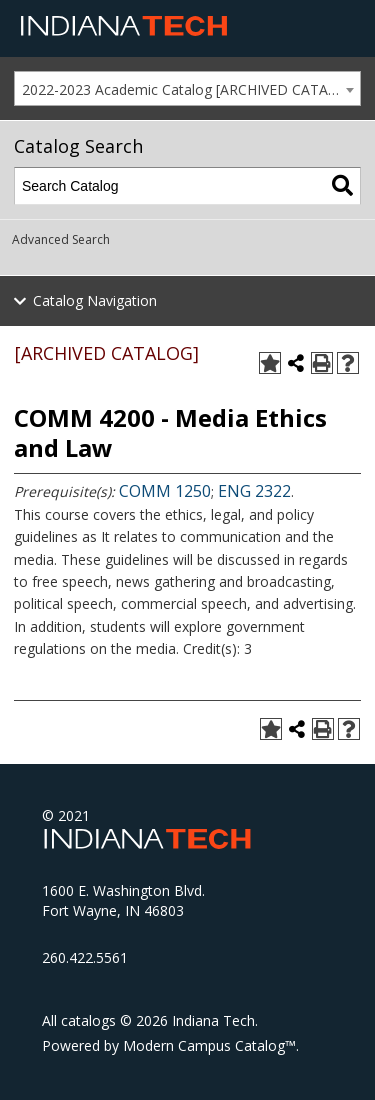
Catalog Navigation (95, 300)
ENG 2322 (254, 491)
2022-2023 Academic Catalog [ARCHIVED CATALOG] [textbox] (191, 89)
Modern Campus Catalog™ (209, 1045)
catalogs (88, 1020)
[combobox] (187, 88)
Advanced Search (61, 239)
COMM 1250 (165, 491)
